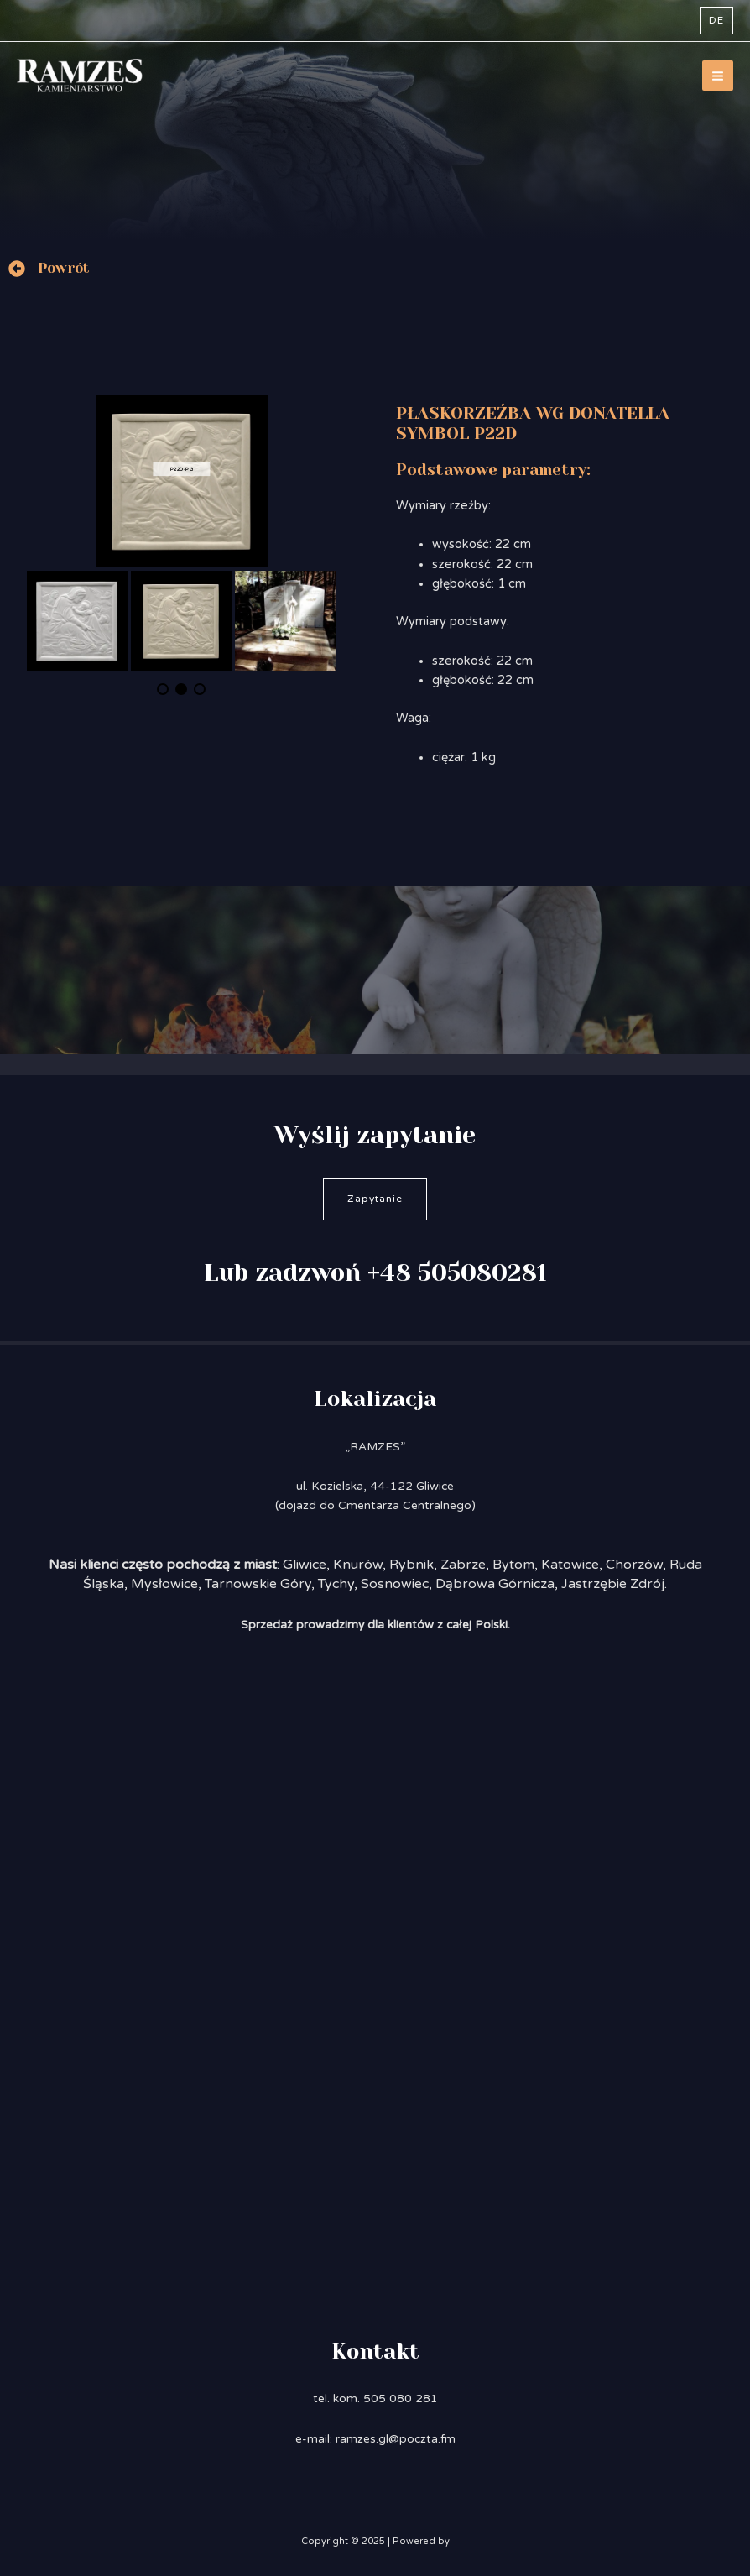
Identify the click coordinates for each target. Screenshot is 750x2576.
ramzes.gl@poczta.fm (396, 2439)
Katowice (570, 1564)
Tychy (336, 1583)
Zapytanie (375, 1198)
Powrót (64, 268)
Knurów (358, 1564)
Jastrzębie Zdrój (612, 1583)
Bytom (513, 1564)
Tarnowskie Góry (258, 1583)
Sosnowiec (395, 1583)
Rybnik (411, 1564)
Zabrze (463, 1564)
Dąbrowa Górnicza (495, 1583)
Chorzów (634, 1564)
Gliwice (304, 1564)
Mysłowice (164, 1583)
